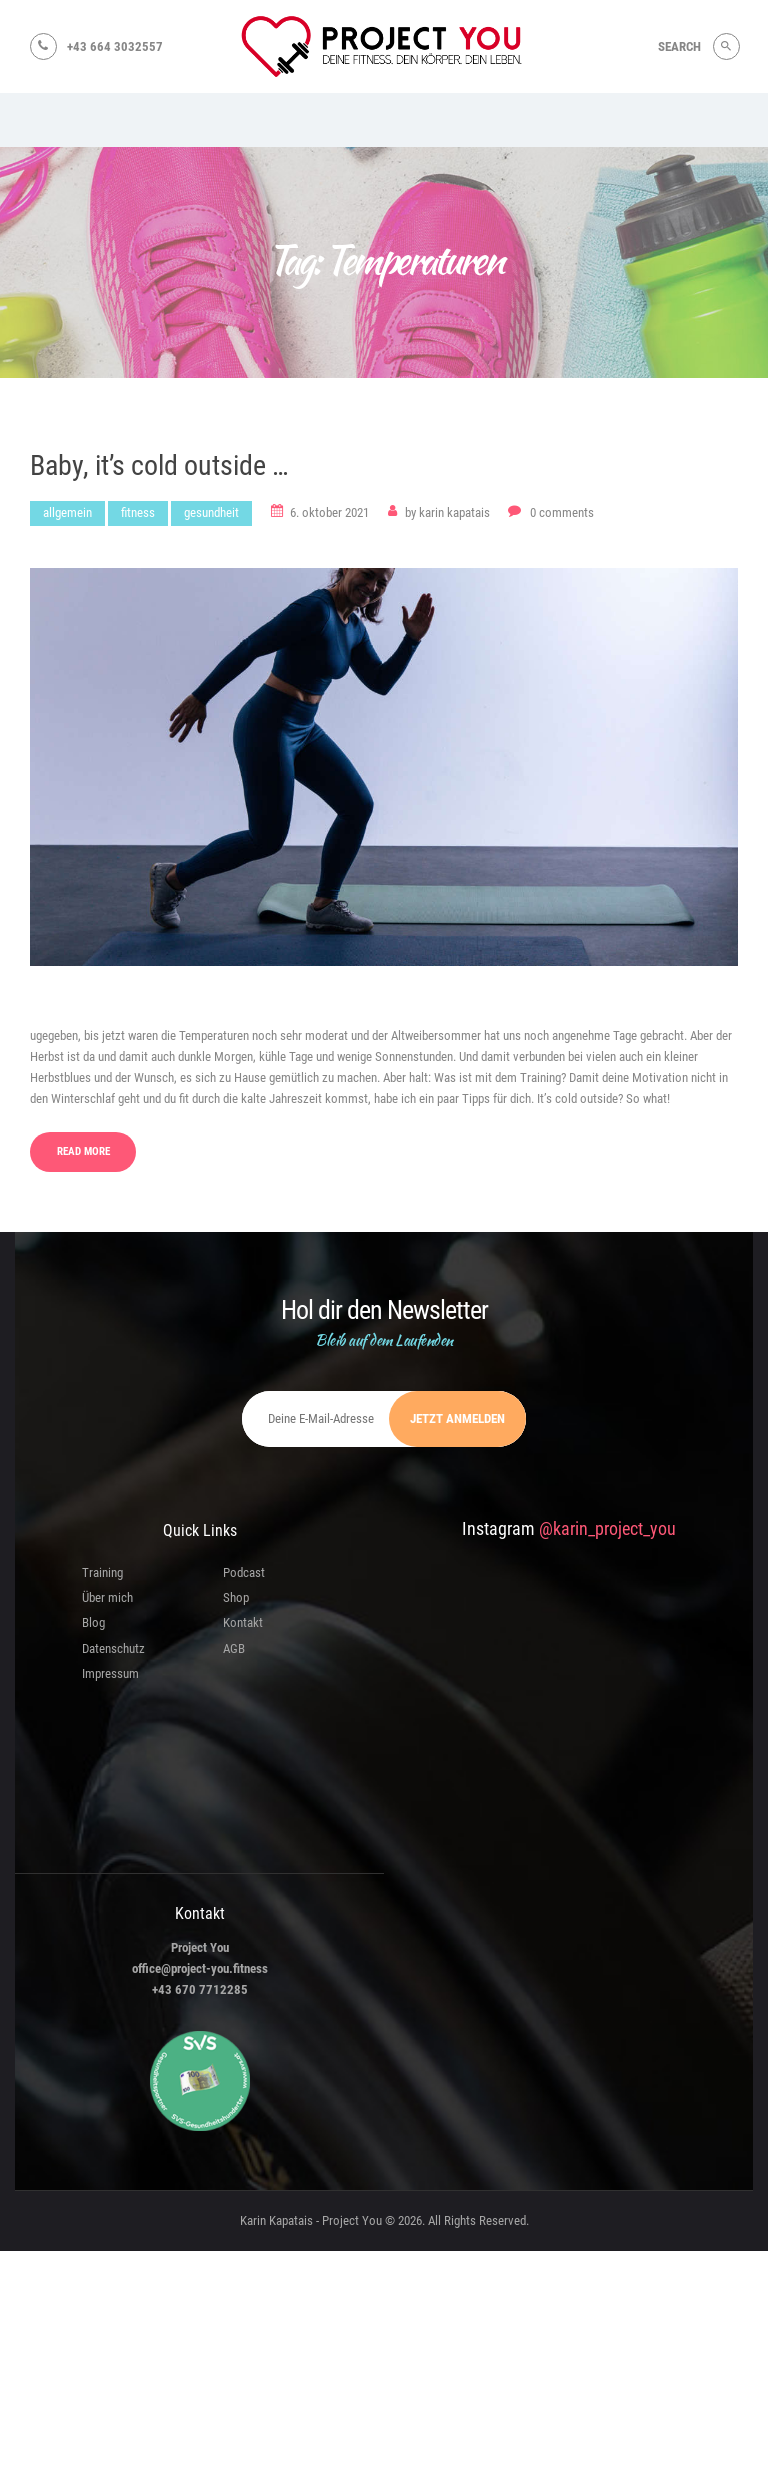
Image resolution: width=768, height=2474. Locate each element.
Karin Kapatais (449, 514)
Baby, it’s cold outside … (159, 466)
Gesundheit (211, 514)
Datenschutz (113, 1650)
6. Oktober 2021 (329, 514)
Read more (83, 1153)
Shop (236, 1599)
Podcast (244, 1574)
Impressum (110, 1675)
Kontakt (243, 1625)
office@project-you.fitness (200, 1970)
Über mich (107, 1599)
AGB (234, 1650)
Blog (93, 1625)
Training (102, 1574)
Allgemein (67, 514)
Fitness (138, 514)
